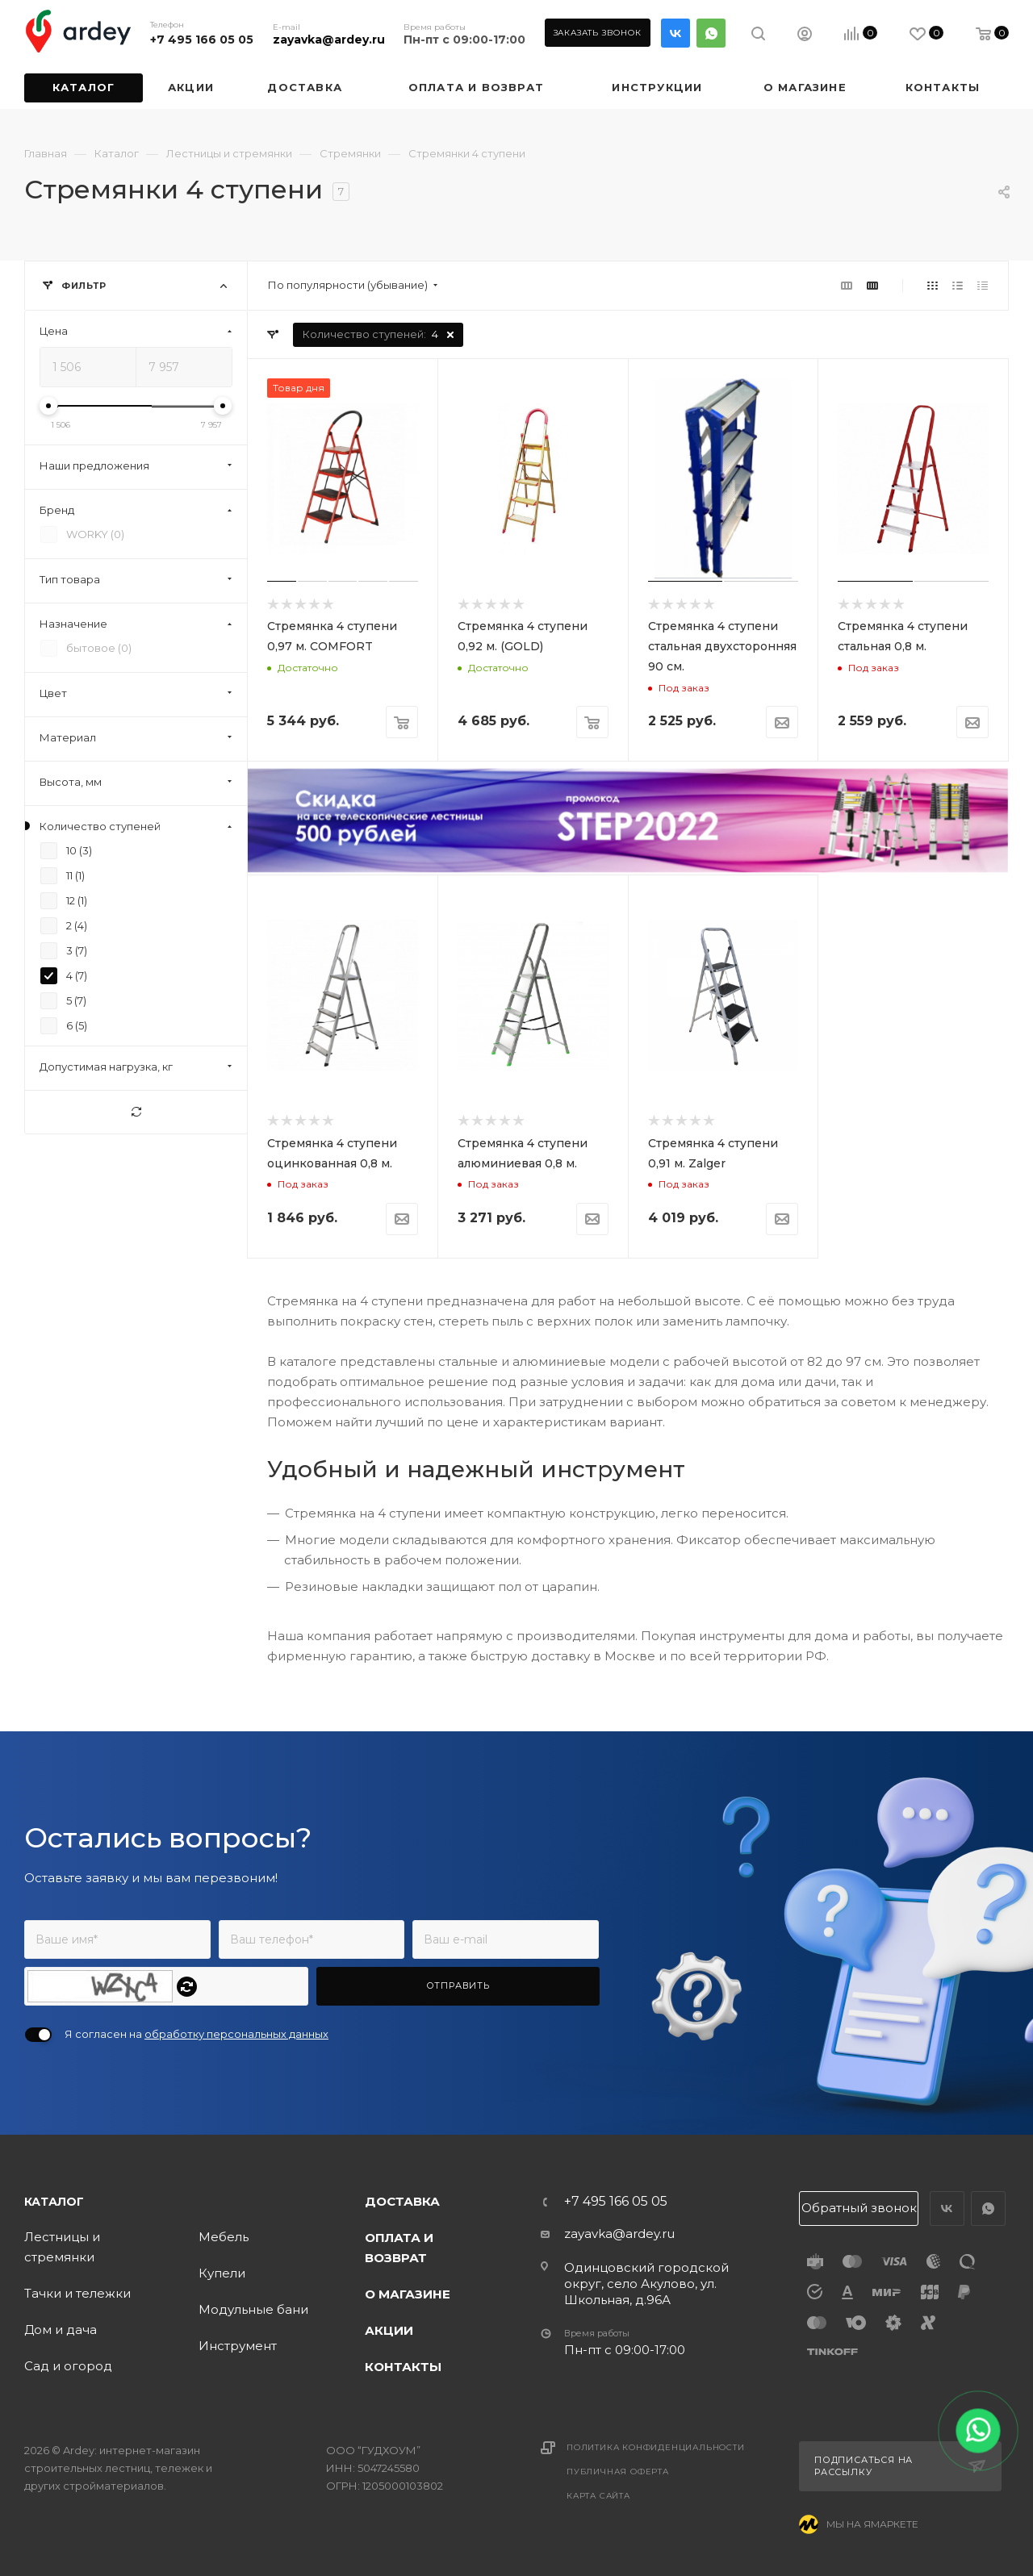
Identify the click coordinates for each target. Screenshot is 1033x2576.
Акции (389, 2330)
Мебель (224, 2236)
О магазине (407, 2294)
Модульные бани (253, 2309)
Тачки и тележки (77, 2293)
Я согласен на (196, 2033)
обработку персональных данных (236, 2033)
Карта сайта (598, 2495)
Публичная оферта (618, 2471)
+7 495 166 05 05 (201, 39)
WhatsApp (711, 33)
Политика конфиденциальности (656, 2447)
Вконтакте (675, 33)
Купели (222, 2273)
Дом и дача (60, 2329)
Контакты (403, 2366)
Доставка (402, 2201)
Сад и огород (68, 2366)
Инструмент (238, 2345)
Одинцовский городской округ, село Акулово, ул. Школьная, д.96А (646, 2283)
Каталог (54, 2201)
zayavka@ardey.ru (329, 39)
